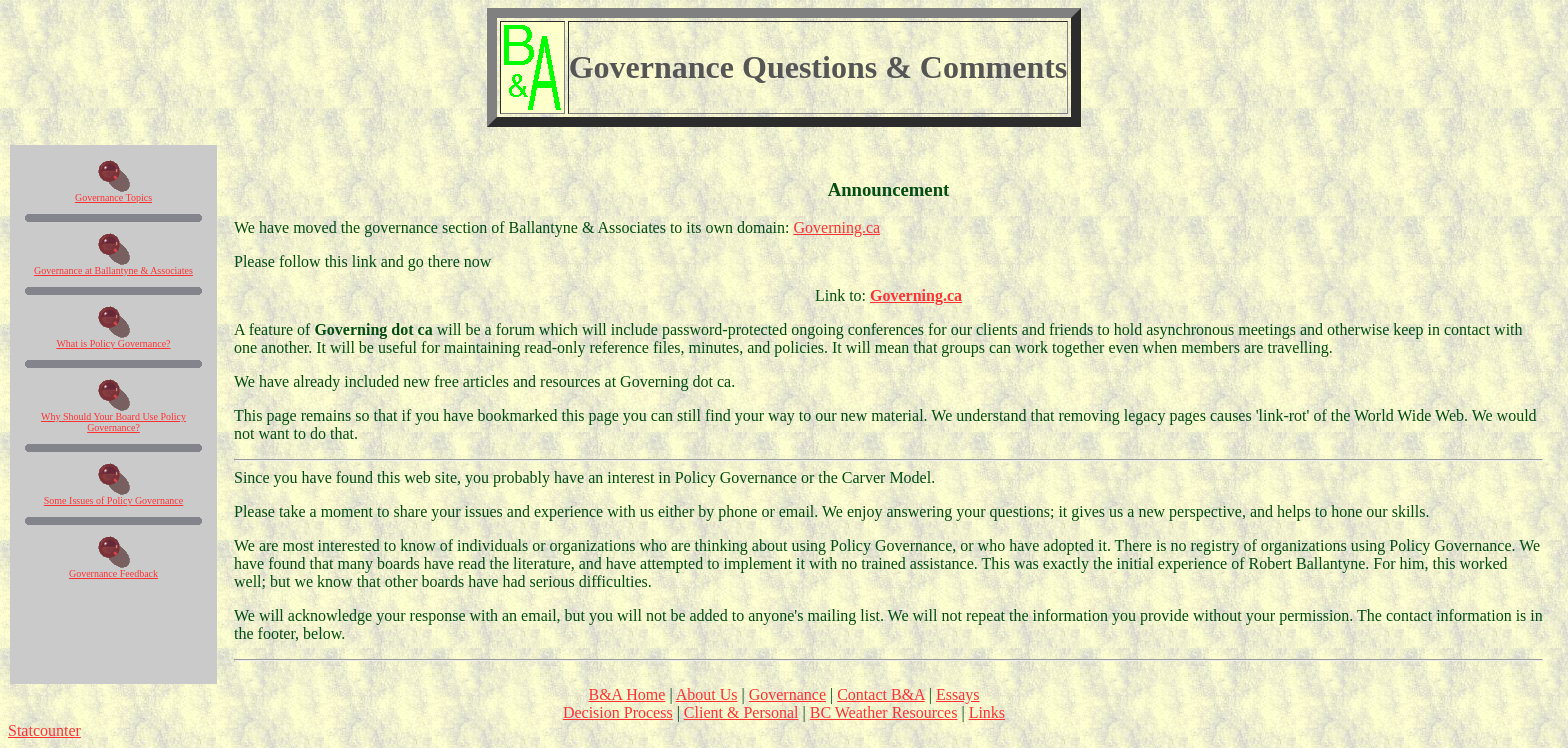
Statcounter (44, 730)
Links (987, 712)
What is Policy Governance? (113, 343)
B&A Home (626, 694)
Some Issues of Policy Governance (113, 500)
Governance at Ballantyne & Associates (113, 270)
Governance (787, 694)
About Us (707, 694)
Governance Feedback (113, 573)
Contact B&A (881, 694)
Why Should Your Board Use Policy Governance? (113, 422)
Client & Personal (741, 712)
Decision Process (618, 712)
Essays (958, 694)
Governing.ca (836, 227)
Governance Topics (113, 197)
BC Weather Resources (884, 712)
